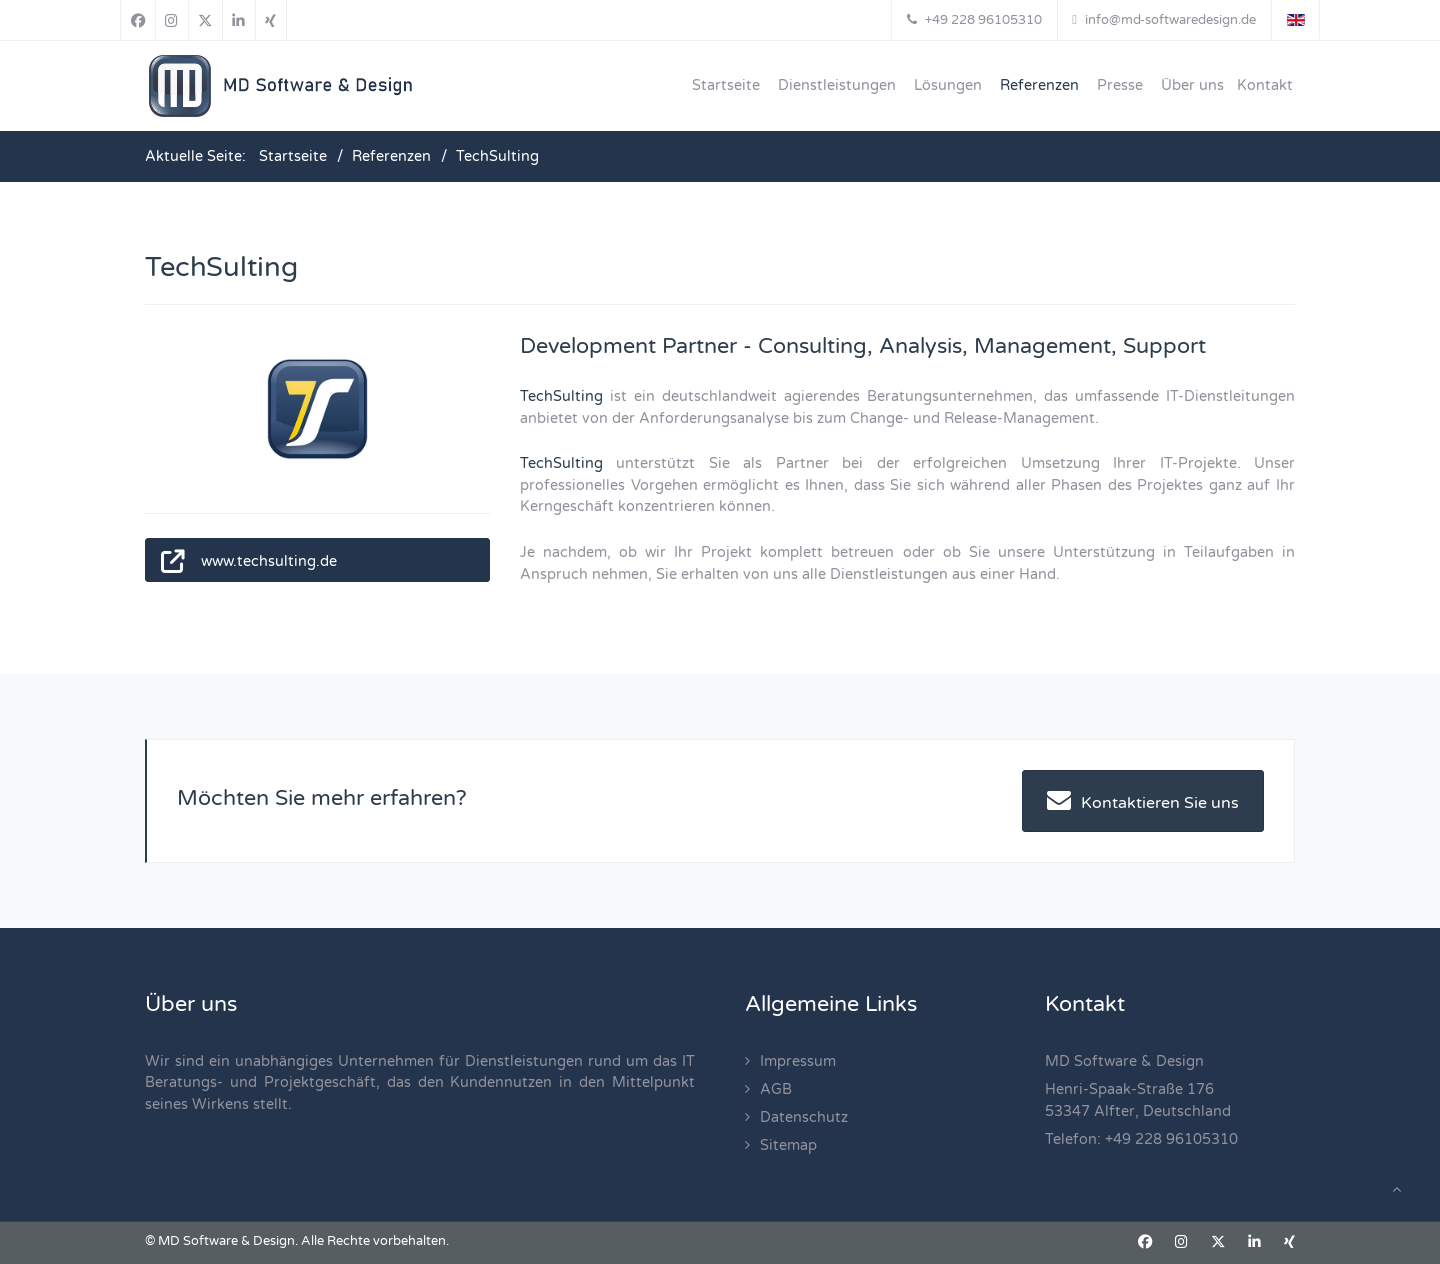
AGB (776, 1089)
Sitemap (788, 1145)
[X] (205, 20)
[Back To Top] (1396, 1190)
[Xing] (271, 20)
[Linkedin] (239, 20)
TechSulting (561, 396)
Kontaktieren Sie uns (1143, 800)
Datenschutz (804, 1117)
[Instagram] (172, 20)
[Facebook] (138, 20)
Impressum (798, 1061)
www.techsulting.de (269, 561)
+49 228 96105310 (1171, 1139)
